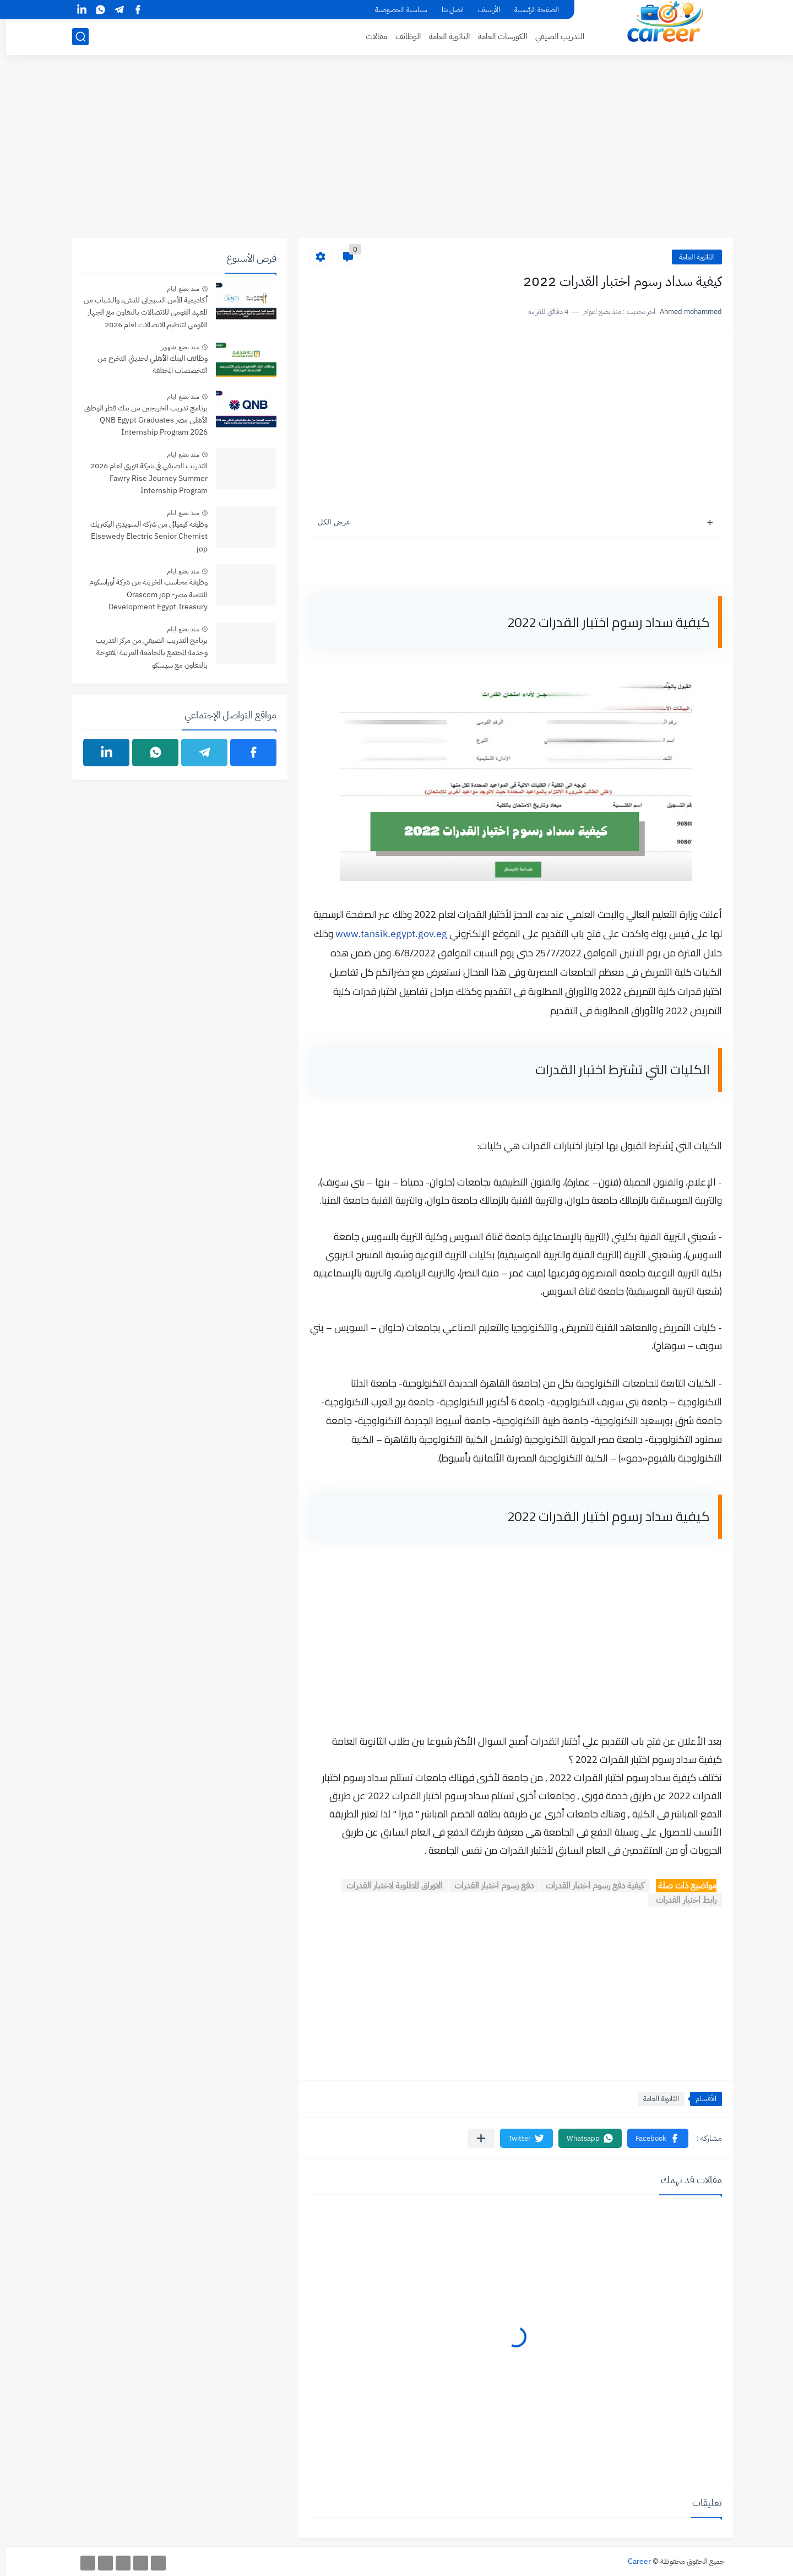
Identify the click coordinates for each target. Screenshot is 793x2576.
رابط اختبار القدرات (679, 1900)
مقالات (370, 36)
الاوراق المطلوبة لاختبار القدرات (388, 1885)
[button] (651, 2138)
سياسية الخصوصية (395, 9)
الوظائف (402, 36)
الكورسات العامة (496, 36)
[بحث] (74, 36)
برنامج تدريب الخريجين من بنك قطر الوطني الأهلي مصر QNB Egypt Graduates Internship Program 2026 (140, 420)
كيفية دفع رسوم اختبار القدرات (589, 1885)
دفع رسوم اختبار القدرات (488, 1885)
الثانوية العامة (443, 36)
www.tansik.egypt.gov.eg (385, 933)
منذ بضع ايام (177, 289)
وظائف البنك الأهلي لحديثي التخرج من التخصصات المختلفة (146, 364)
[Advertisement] (396, 152)
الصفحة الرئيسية (530, 9)
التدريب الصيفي (553, 36)
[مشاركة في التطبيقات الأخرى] (474, 2138)
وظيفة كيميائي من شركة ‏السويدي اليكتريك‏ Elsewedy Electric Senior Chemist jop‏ (143, 536)
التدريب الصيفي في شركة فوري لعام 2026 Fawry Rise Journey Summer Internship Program (143, 478)
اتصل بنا (447, 9)
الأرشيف (483, 9)
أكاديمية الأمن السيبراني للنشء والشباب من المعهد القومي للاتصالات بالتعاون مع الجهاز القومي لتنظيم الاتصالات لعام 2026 (140, 312)
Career (633, 2561)
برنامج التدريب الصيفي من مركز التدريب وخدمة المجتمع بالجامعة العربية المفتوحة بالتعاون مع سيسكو (146, 653)
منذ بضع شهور (174, 347)
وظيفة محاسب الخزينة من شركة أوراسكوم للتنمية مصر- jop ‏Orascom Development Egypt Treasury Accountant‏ (142, 595)
